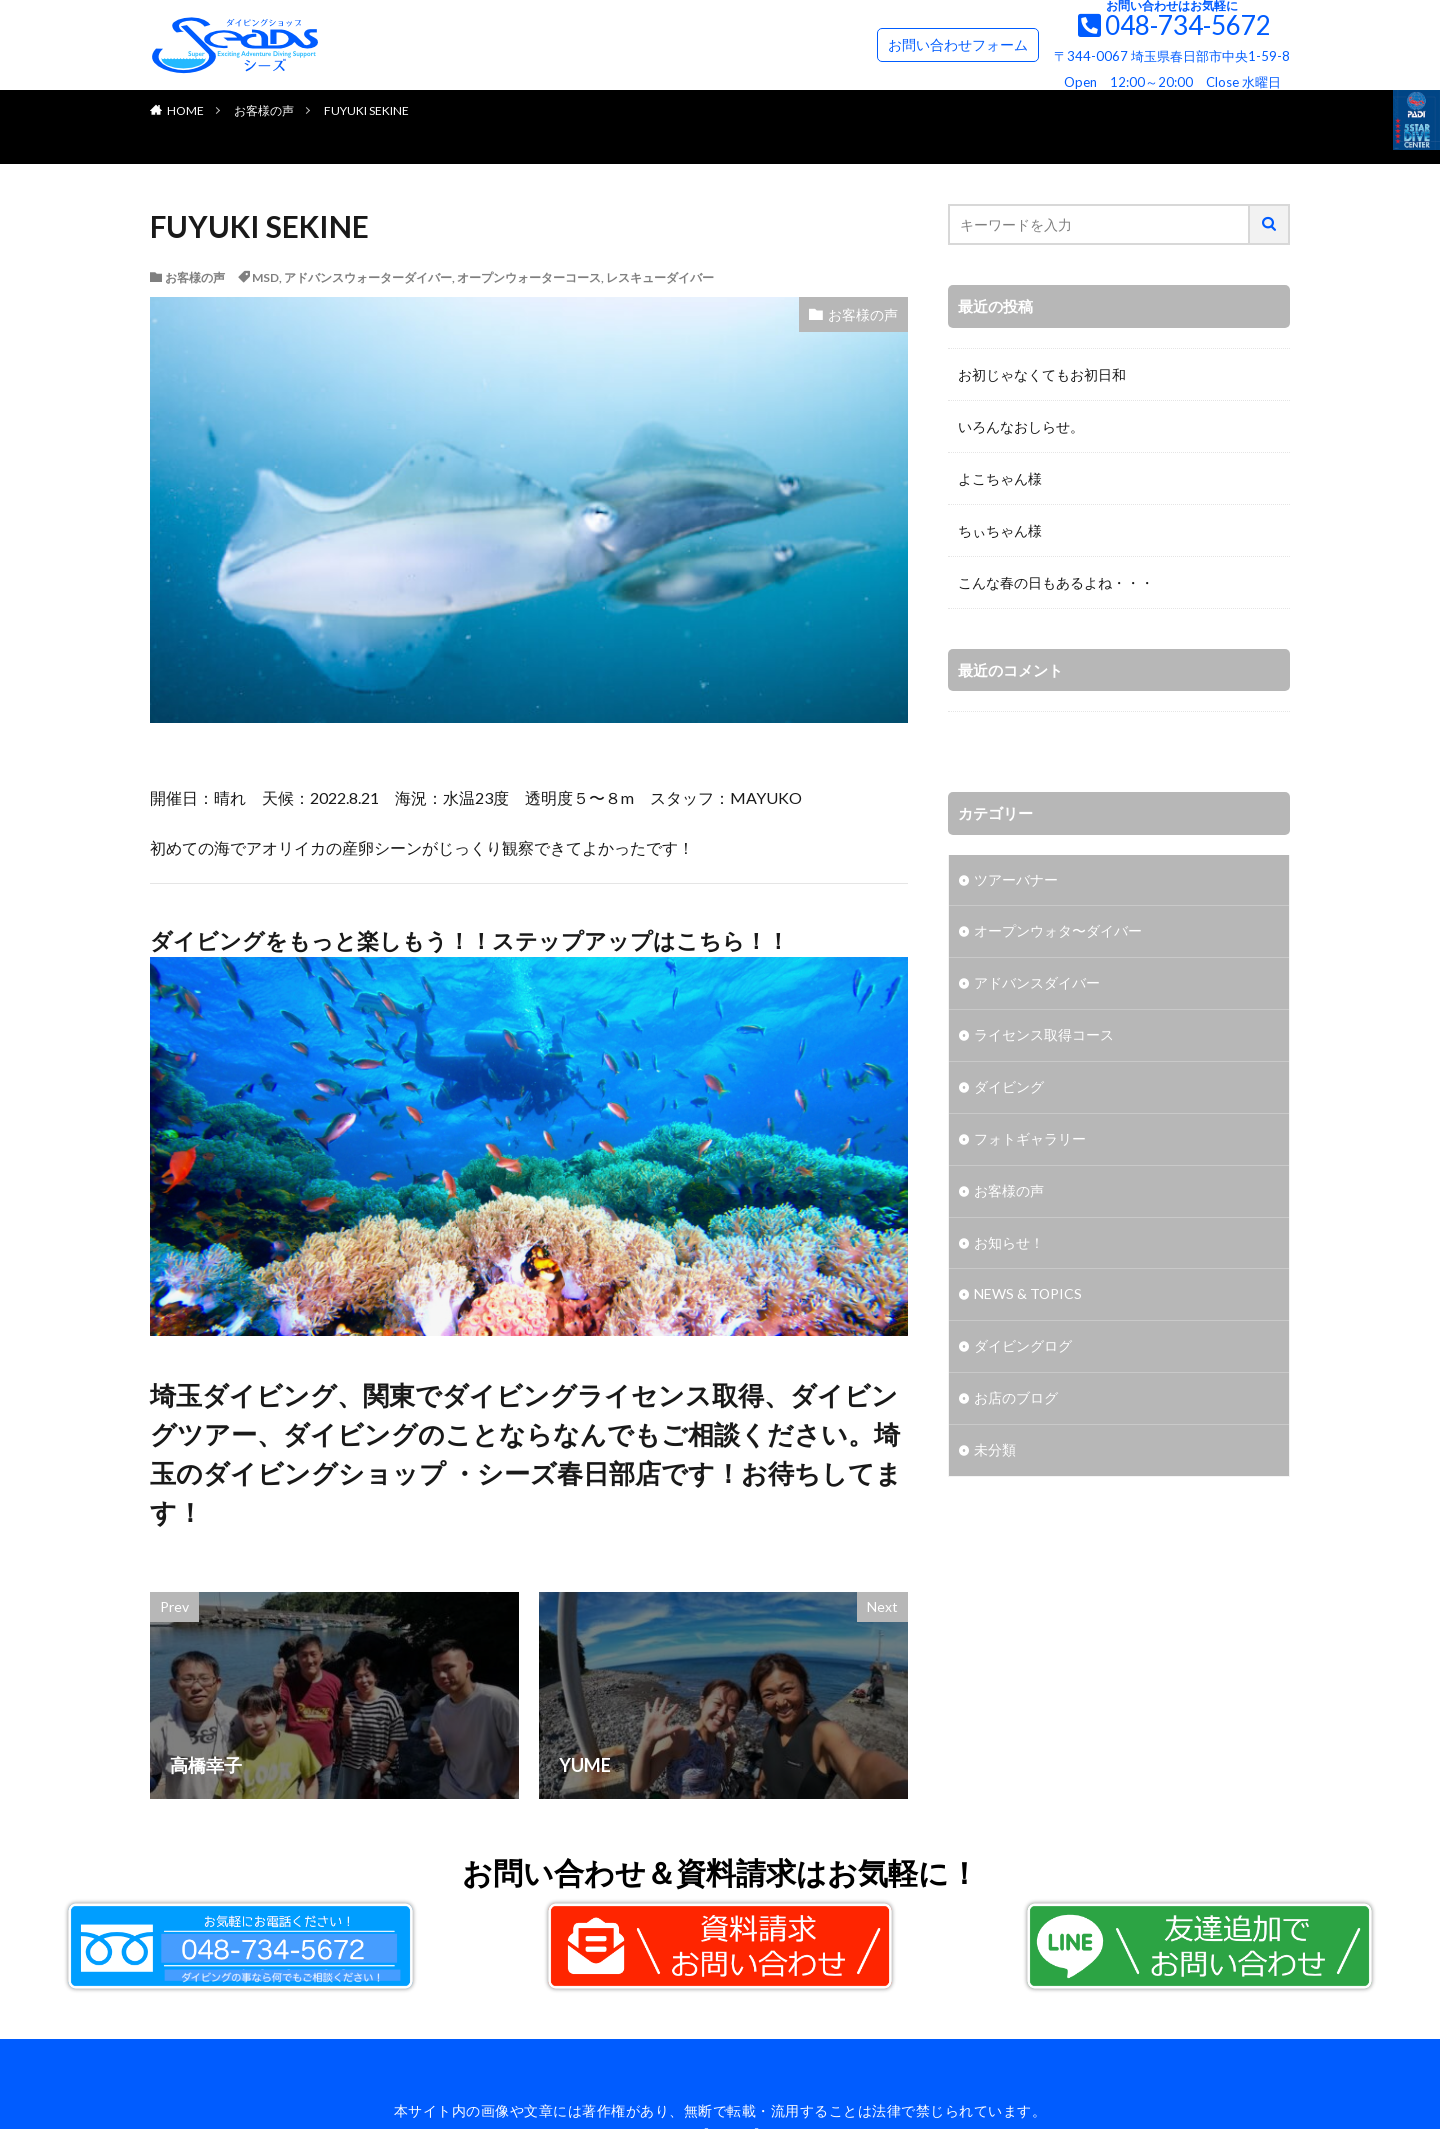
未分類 (995, 1452)
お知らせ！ (1009, 1244)
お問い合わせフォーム (958, 44)
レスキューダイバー (660, 277)
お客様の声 (264, 110)
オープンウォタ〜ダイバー (1058, 932)
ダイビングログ (1023, 1348)
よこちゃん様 (1000, 478)
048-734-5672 (1188, 25)
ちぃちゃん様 (1000, 530)
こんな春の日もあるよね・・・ (1056, 582)
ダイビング (1009, 1088)
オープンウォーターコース (529, 277)
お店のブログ (1016, 1400)
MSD (265, 277)
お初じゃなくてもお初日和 (1042, 374)
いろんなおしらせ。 (1021, 426)
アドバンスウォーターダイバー (368, 277)
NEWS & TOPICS (1028, 1296)
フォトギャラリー (1030, 1140)
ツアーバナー (1016, 880)
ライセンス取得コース (1044, 1036)
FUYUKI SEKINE (366, 110)
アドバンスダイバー (1037, 984)
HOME (185, 110)
